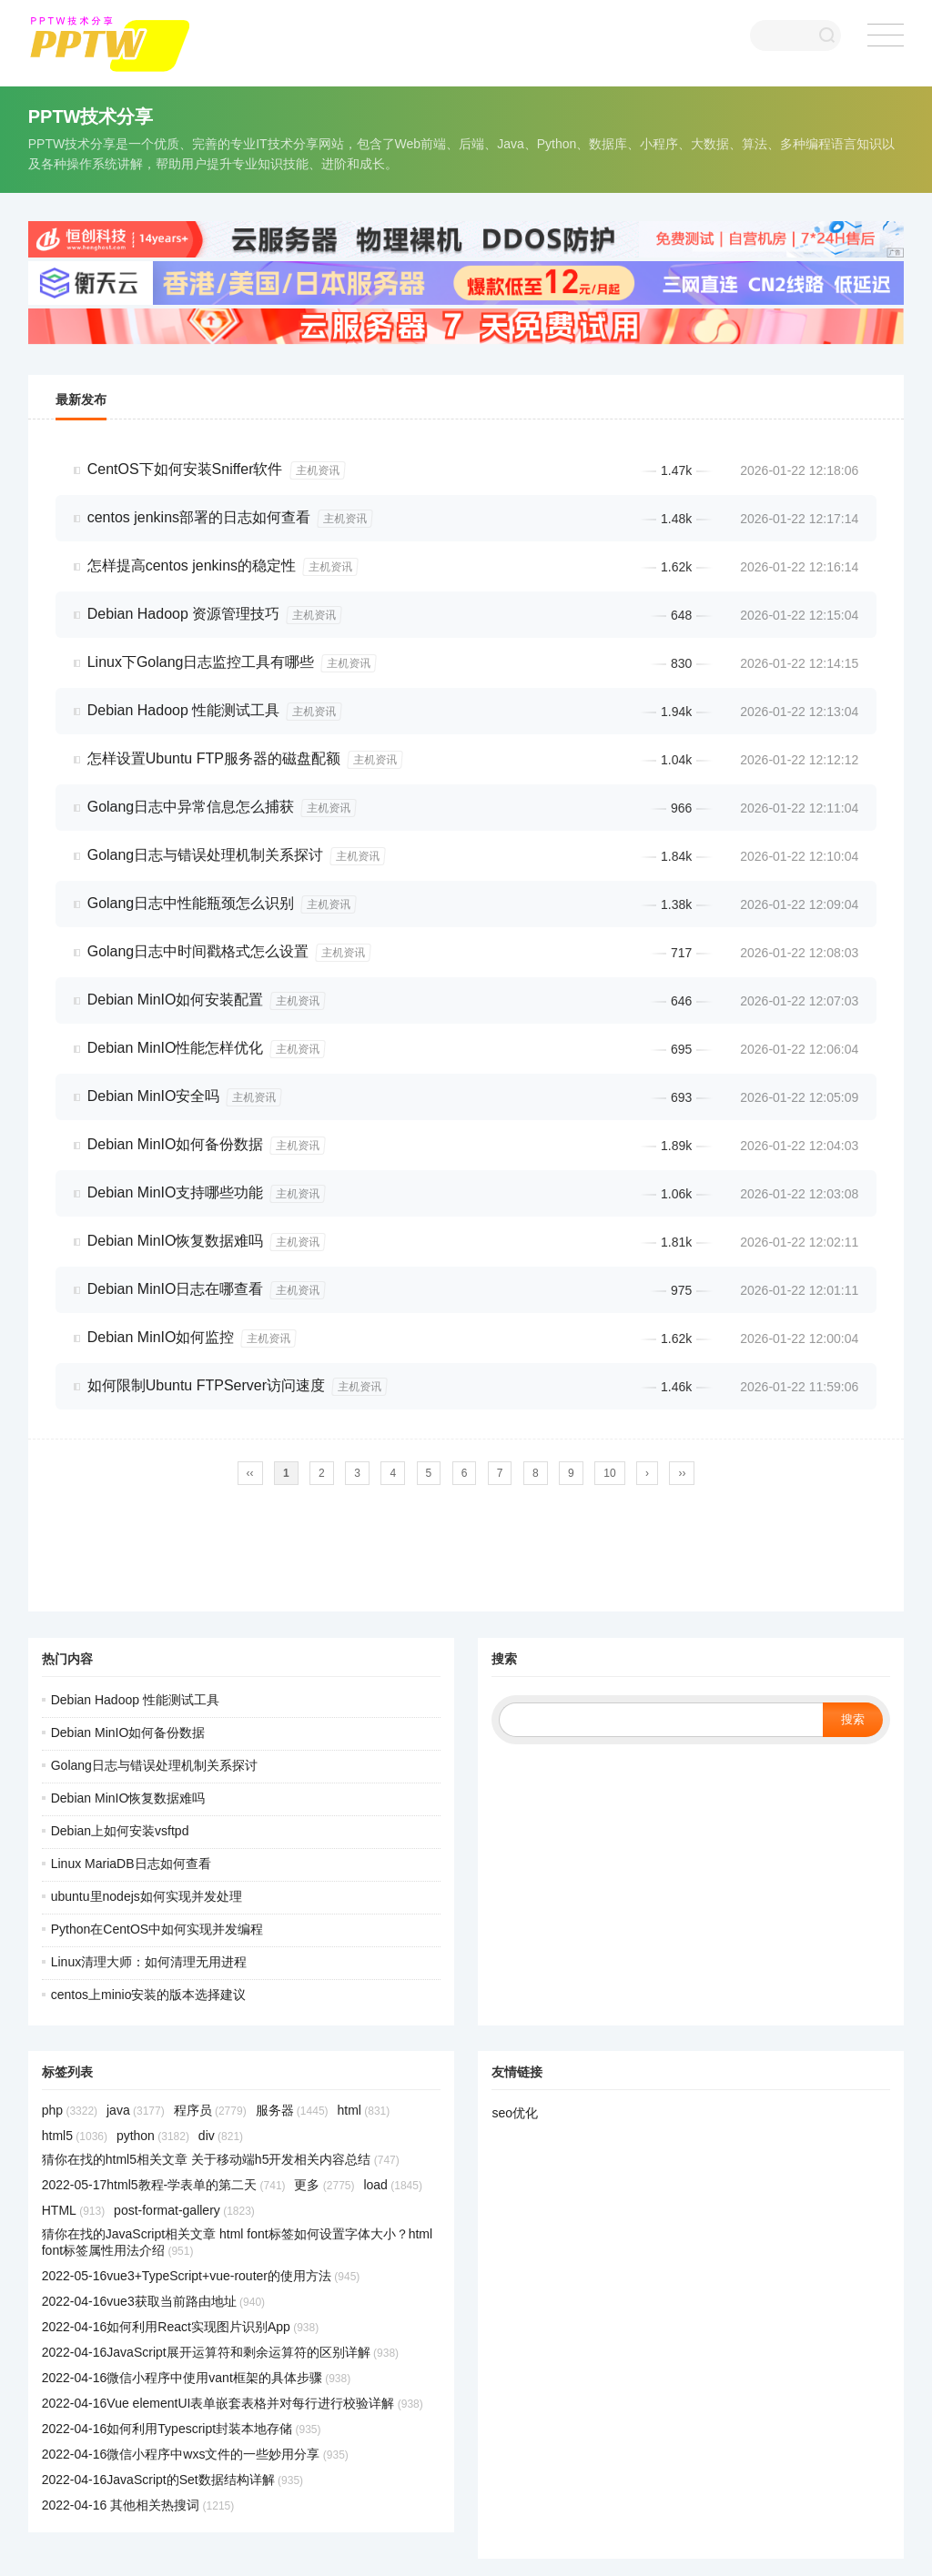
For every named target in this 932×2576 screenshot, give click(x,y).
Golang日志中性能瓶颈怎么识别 (191, 903)
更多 (324, 2184)
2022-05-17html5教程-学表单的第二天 (164, 2184)
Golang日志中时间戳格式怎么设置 (198, 951)
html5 (74, 2135)
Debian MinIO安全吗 (153, 1096)
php (69, 2110)
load (392, 2184)
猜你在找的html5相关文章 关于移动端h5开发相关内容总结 (221, 2159)
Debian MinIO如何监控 (161, 1337)
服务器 (292, 2110)
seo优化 (514, 2113)
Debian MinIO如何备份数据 (175, 1144)
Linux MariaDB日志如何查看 (131, 1863)
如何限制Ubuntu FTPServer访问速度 (206, 1385)
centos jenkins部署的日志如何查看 (198, 517)
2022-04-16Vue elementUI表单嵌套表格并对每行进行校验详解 (232, 2403)
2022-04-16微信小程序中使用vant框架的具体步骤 (196, 2377)
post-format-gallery (184, 2210)
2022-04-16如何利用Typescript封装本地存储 (181, 2428)
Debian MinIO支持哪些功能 (175, 1192)
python (152, 2135)
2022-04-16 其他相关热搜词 (138, 2505)
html (363, 2110)
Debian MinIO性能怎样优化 (175, 1048)
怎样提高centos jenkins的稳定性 (191, 565)
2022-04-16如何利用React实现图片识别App (180, 2326)
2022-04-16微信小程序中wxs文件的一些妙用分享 (195, 2454)
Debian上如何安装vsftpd (120, 1830)
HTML (73, 2210)
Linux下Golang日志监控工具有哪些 (201, 662)
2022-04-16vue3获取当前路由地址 (153, 2301)
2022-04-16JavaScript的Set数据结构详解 (172, 2479)
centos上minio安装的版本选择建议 (149, 1994)
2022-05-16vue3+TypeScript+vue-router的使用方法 (201, 2275)
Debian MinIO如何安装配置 (175, 999)
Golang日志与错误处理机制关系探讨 (205, 855)
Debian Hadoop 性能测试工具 (183, 710)
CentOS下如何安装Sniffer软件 (185, 469)
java (135, 2110)
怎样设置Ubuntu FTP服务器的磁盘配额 (213, 758)
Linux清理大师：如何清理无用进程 (149, 1962)
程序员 (210, 2110)
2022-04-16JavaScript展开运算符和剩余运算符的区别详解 (220, 2352)
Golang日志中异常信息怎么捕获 (191, 806)
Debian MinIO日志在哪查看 (175, 1289)
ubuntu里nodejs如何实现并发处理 (146, 1896)
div (220, 2135)
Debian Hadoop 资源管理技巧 (183, 613)
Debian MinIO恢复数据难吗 (175, 1240)
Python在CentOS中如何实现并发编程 (157, 1929)
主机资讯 (317, 470)
